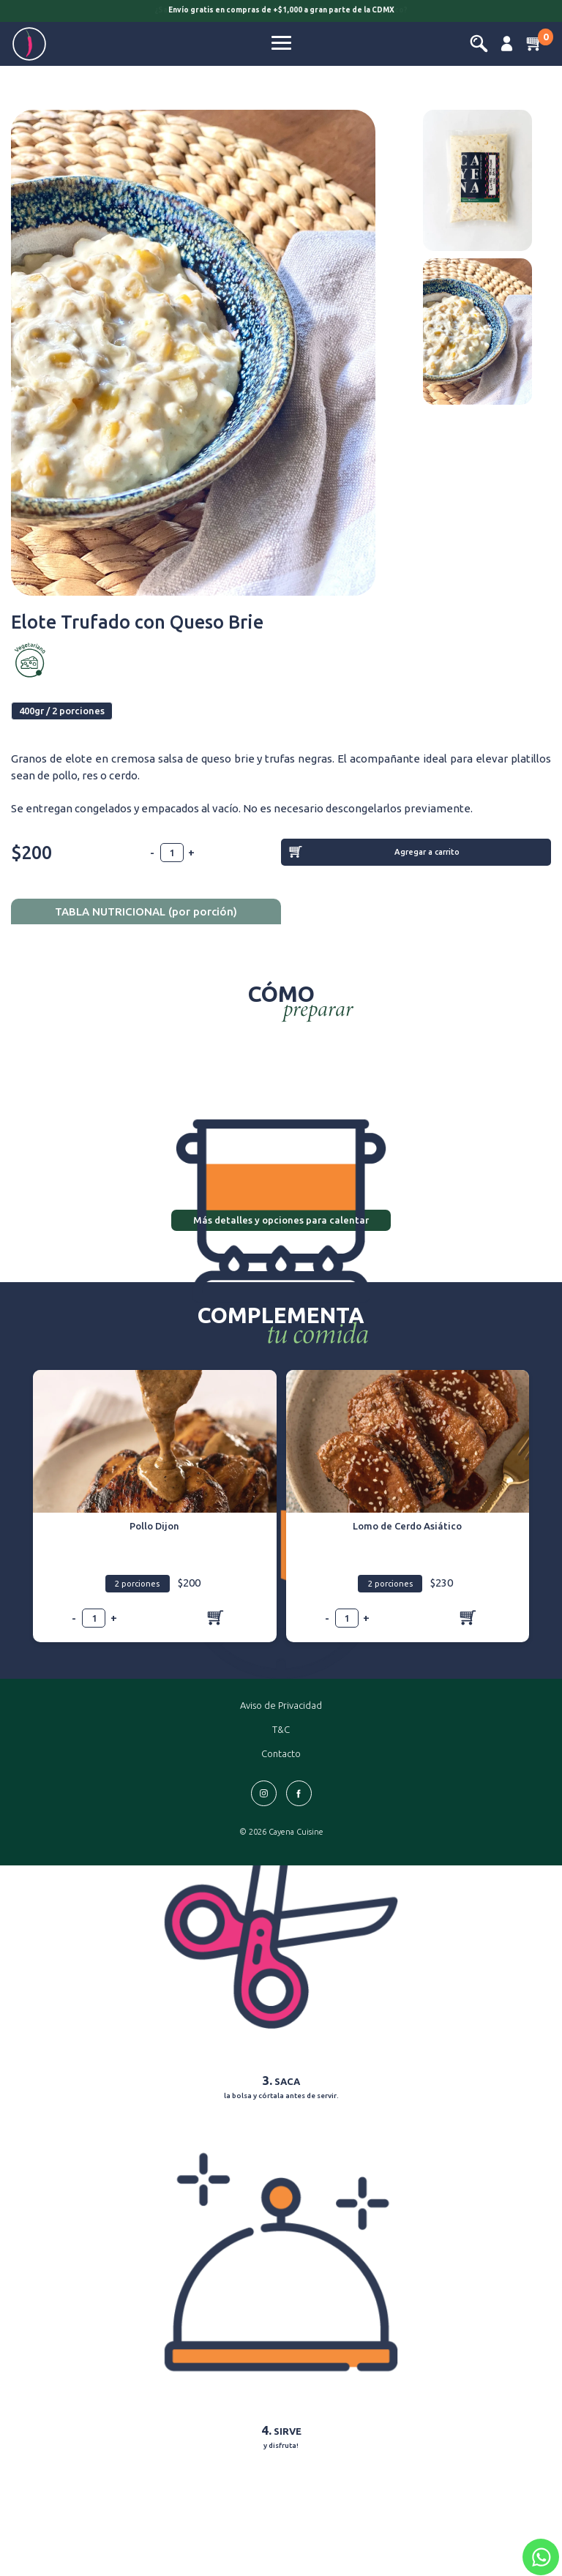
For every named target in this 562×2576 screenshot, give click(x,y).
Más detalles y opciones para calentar (281, 1220)
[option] (281, 12)
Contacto (281, 1753)
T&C (281, 1729)
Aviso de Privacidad (281, 1705)
